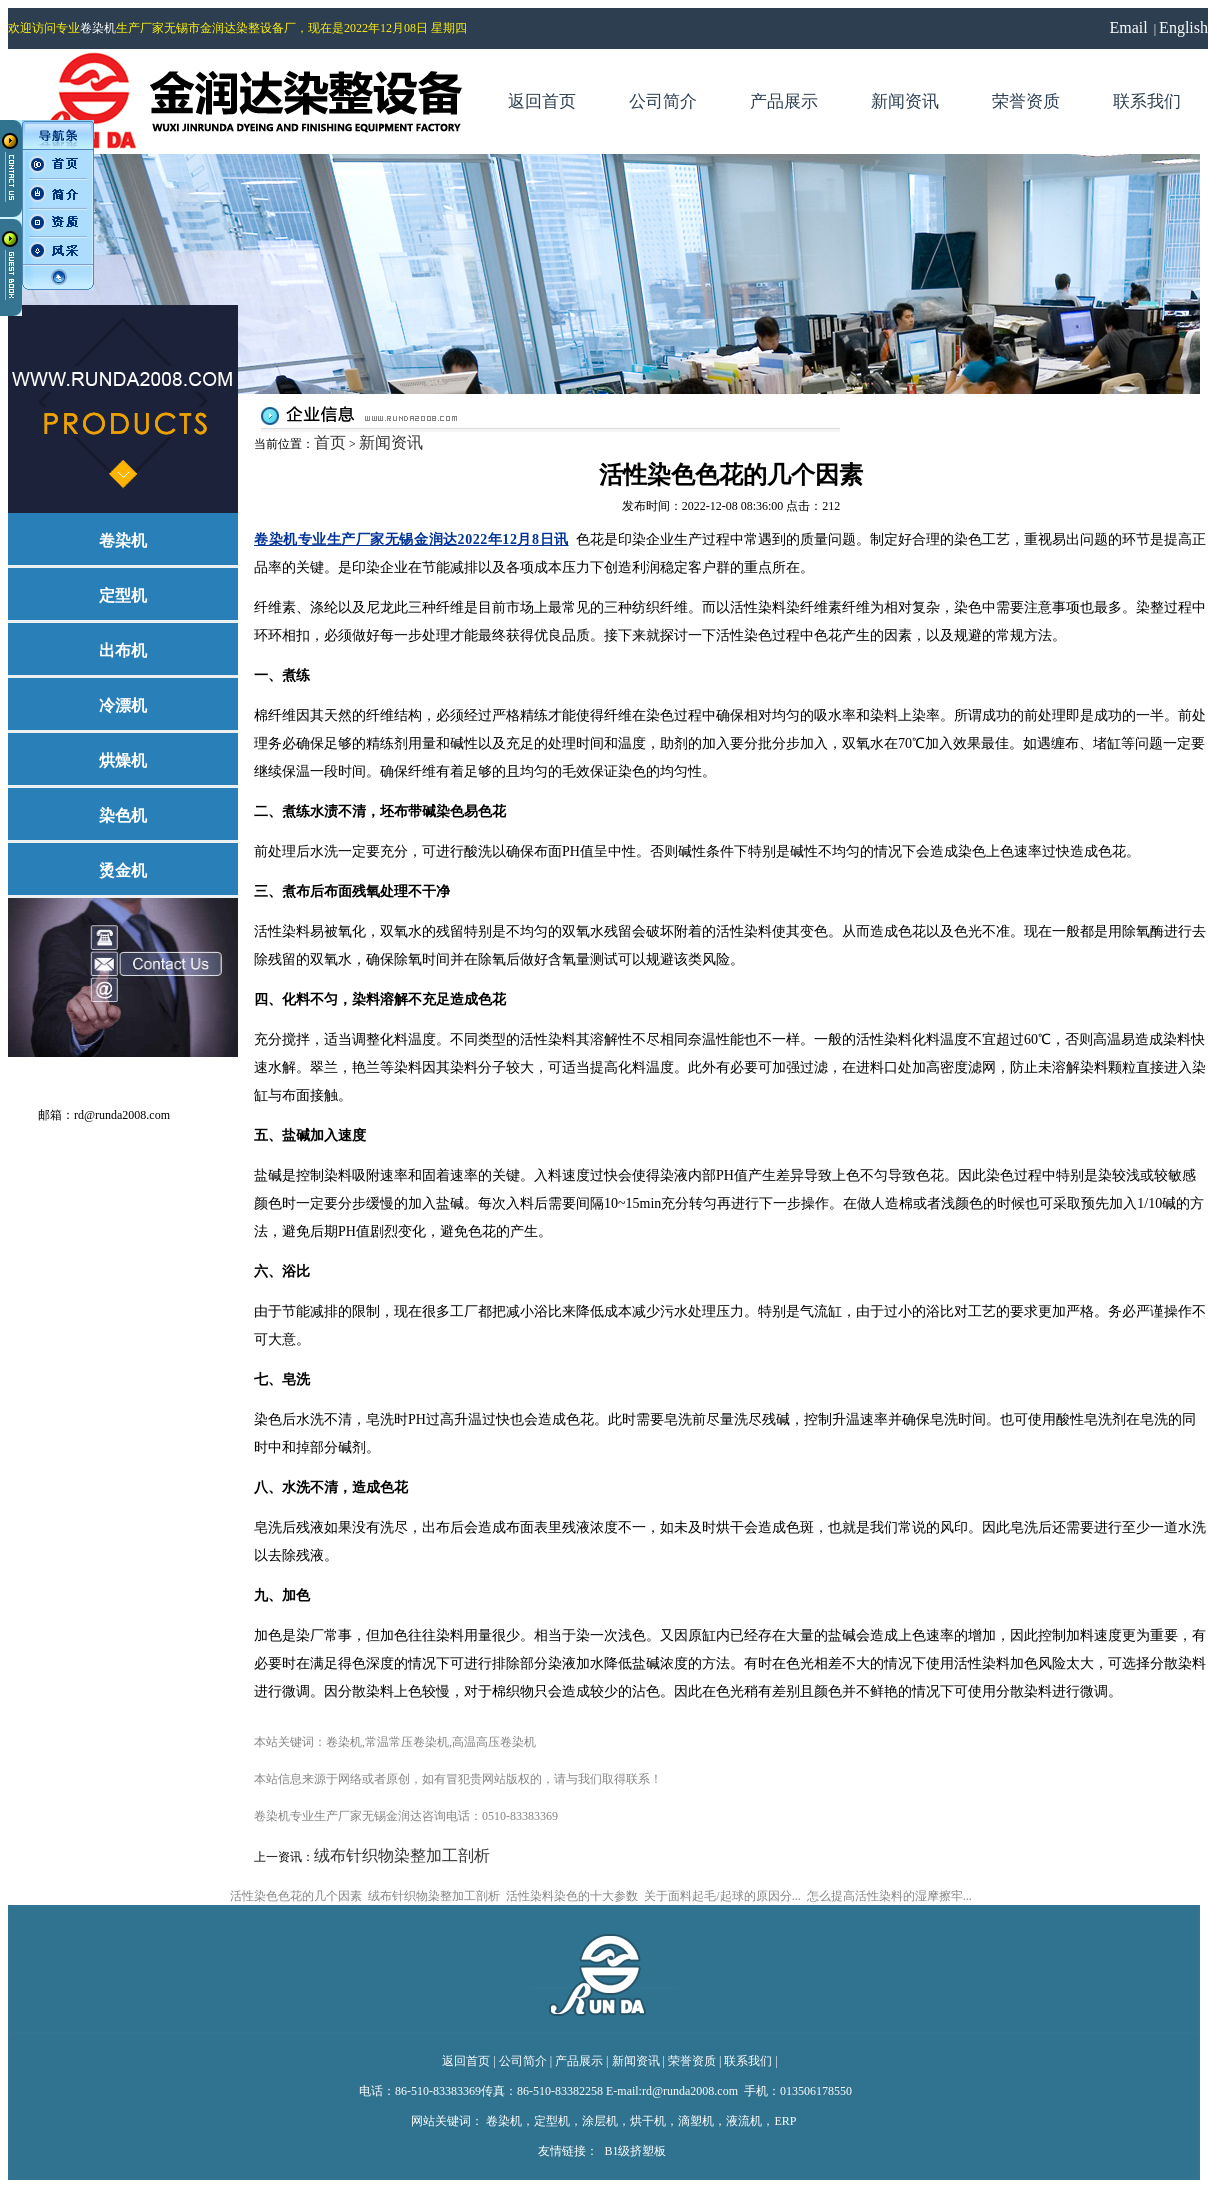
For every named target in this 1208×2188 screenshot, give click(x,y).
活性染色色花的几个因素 (296, 1896)
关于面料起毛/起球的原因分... (722, 1896)
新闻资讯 (391, 442)
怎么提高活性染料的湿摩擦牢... (889, 1896)
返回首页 (466, 2061)
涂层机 (600, 2121)
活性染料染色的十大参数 (572, 1896)
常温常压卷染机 (407, 1742)
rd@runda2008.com (123, 1115)
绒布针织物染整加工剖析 (402, 1855)
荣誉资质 (692, 2061)
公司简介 (523, 2061)
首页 (330, 442)
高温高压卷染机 (494, 1742)
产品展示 (579, 2061)
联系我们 (748, 2061)
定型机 (552, 2121)
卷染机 (98, 28)
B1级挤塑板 (635, 2151)
